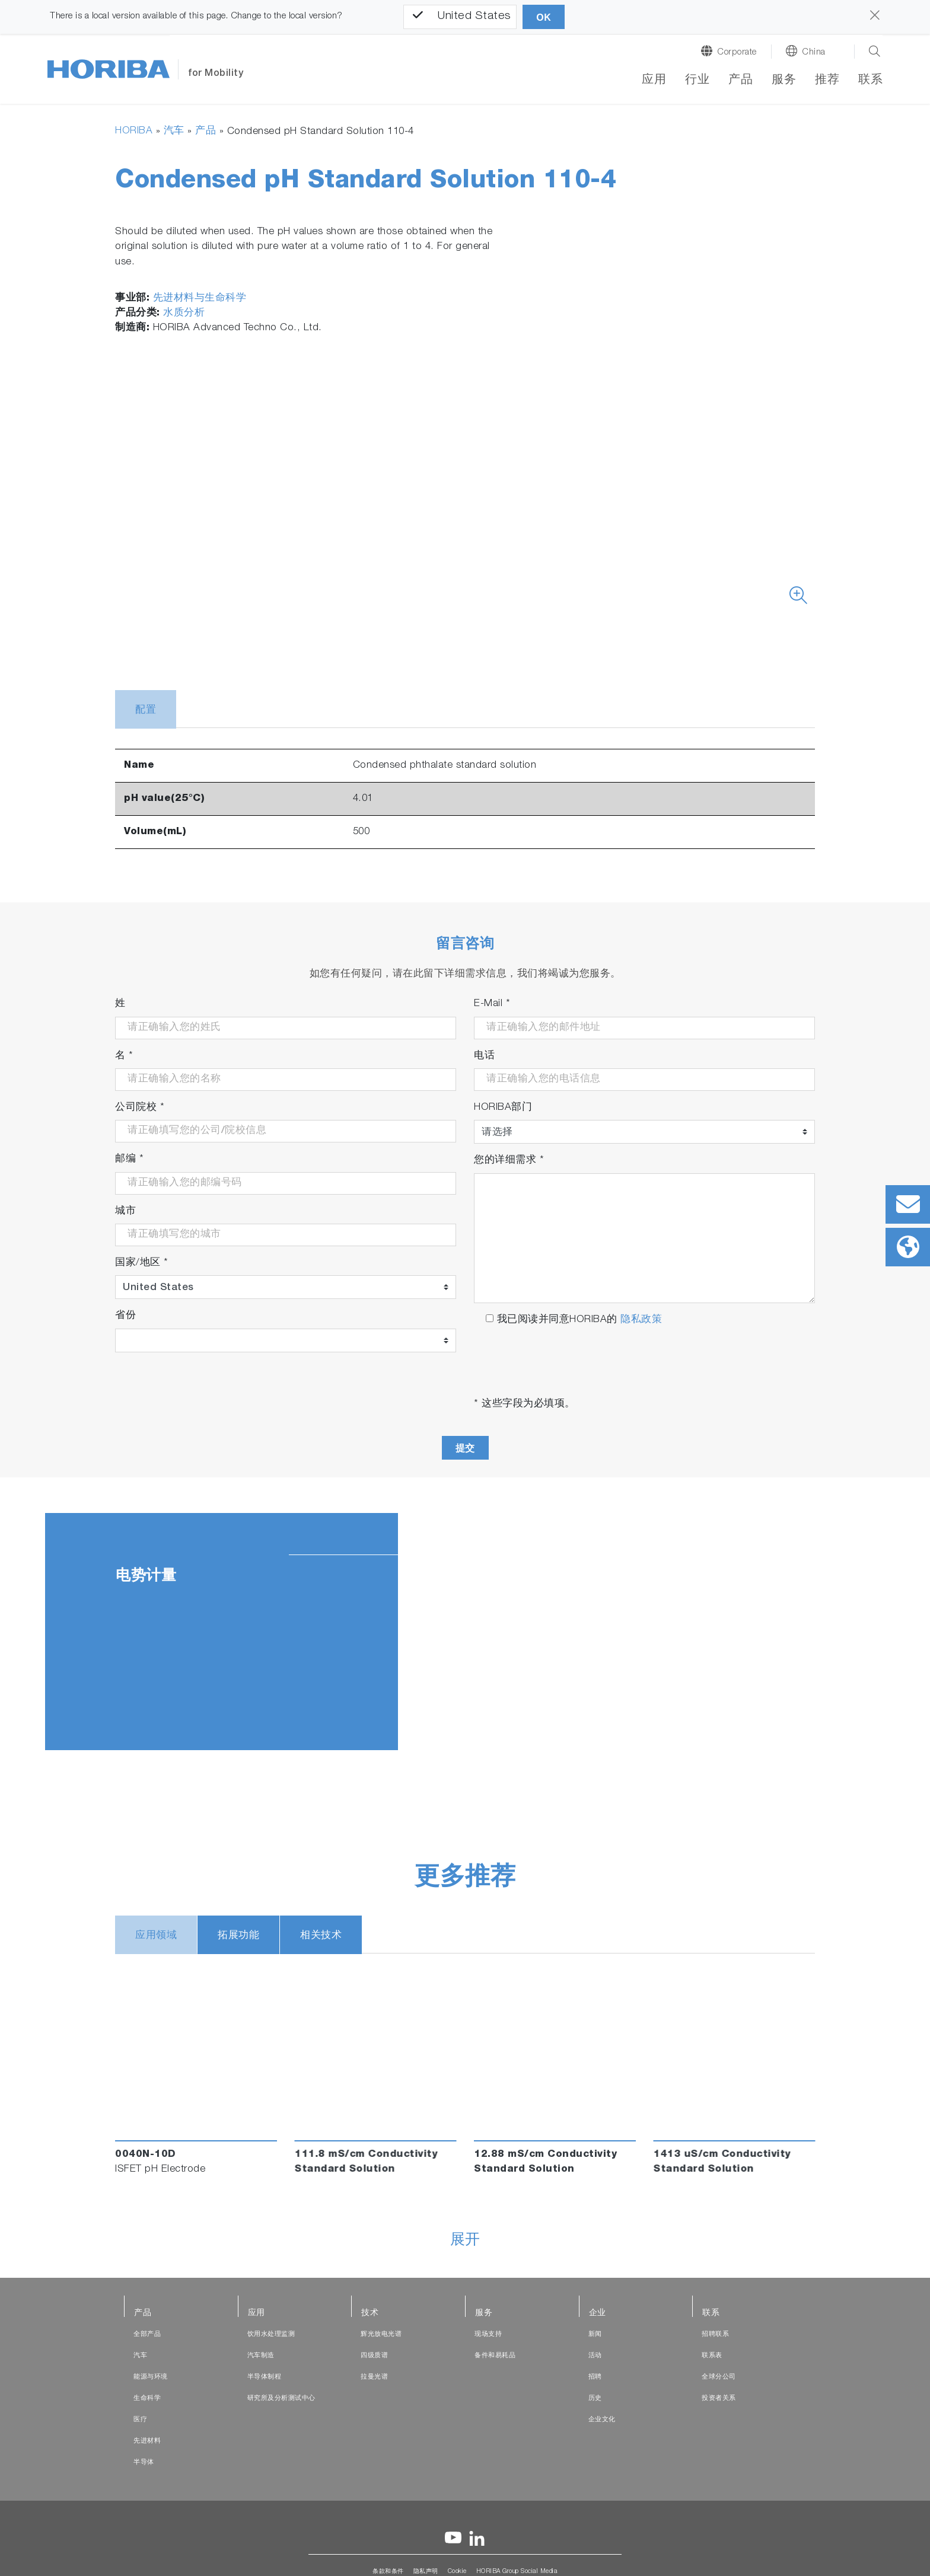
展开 (465, 2241)
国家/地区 (141, 1263)
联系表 (712, 2355)
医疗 (140, 2420)
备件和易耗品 (494, 2355)
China (814, 52)
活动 (595, 2355)
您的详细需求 (509, 1161)
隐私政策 (641, 1320)
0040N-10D (145, 2155)
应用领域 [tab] (156, 1936)
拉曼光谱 (374, 2377)
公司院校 (139, 1108)
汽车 (174, 131)
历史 (595, 2398)
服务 (784, 81)
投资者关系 (719, 2398)
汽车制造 (261, 2355)
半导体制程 (264, 2377)
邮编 (129, 1160)
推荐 (827, 81)
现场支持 (488, 2334)
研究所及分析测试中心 (281, 2398)
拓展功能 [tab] (238, 1936)
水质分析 (184, 313)
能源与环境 (150, 2377)
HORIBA (133, 131)
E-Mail (492, 1005)
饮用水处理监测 (271, 2334)
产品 (740, 81)
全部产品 (147, 2334)
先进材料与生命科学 (200, 298)
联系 (870, 81)
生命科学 (147, 2398)
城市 (125, 1211)
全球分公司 (719, 2377)
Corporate (737, 52)
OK (543, 17)
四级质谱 (374, 2355)
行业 (697, 81)
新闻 (595, 2334)
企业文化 (602, 2420)
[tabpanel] (465, 1631)
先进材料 (147, 2441)
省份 (125, 1316)
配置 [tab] (145, 711)
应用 (654, 81)
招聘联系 (715, 2334)
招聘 (595, 2377)
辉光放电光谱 (381, 2334)
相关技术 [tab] (321, 1936)
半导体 (143, 2462)
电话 (484, 1056)
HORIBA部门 (503, 1108)
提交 (465, 1448)
